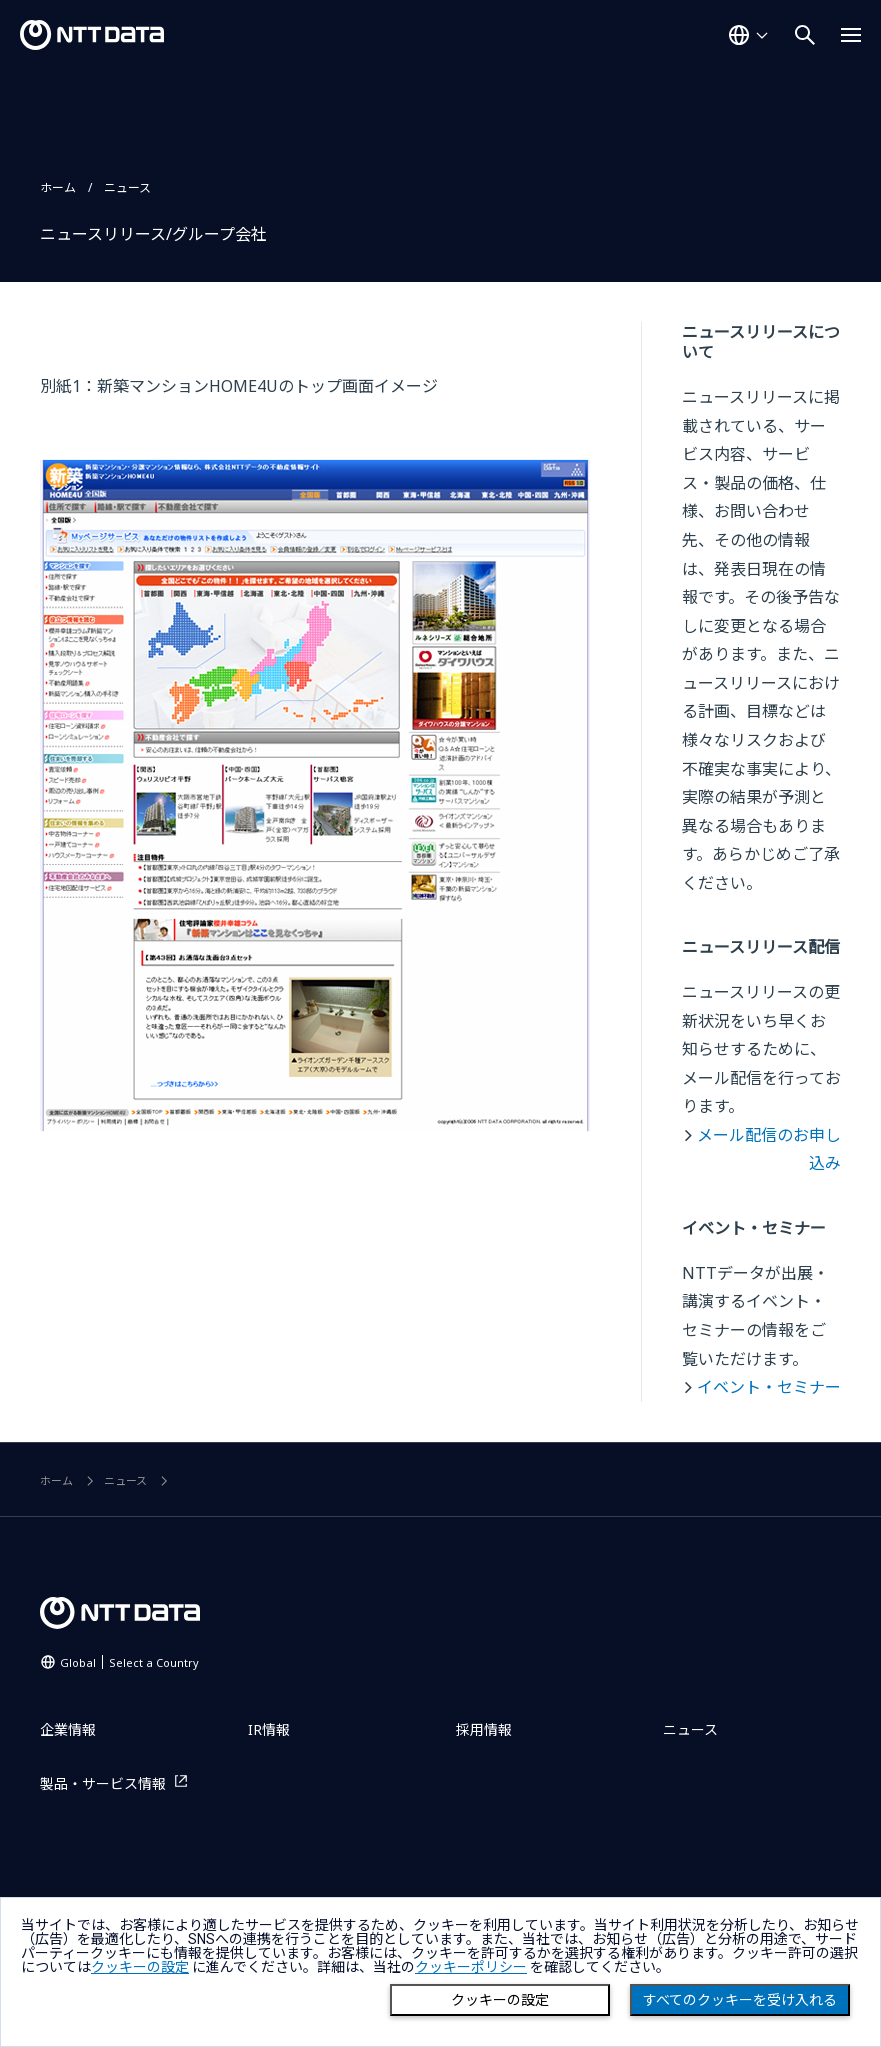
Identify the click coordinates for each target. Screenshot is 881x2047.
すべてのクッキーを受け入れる (740, 2000)
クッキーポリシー (471, 1967)
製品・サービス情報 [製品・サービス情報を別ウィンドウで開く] (103, 1783)
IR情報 (269, 1729)
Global (129, 1662)
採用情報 (484, 1729)
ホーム (58, 187)
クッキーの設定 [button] (140, 1967)
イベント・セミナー (769, 1387)
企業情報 (68, 1729)
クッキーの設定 (500, 2000)
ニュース (127, 187)
